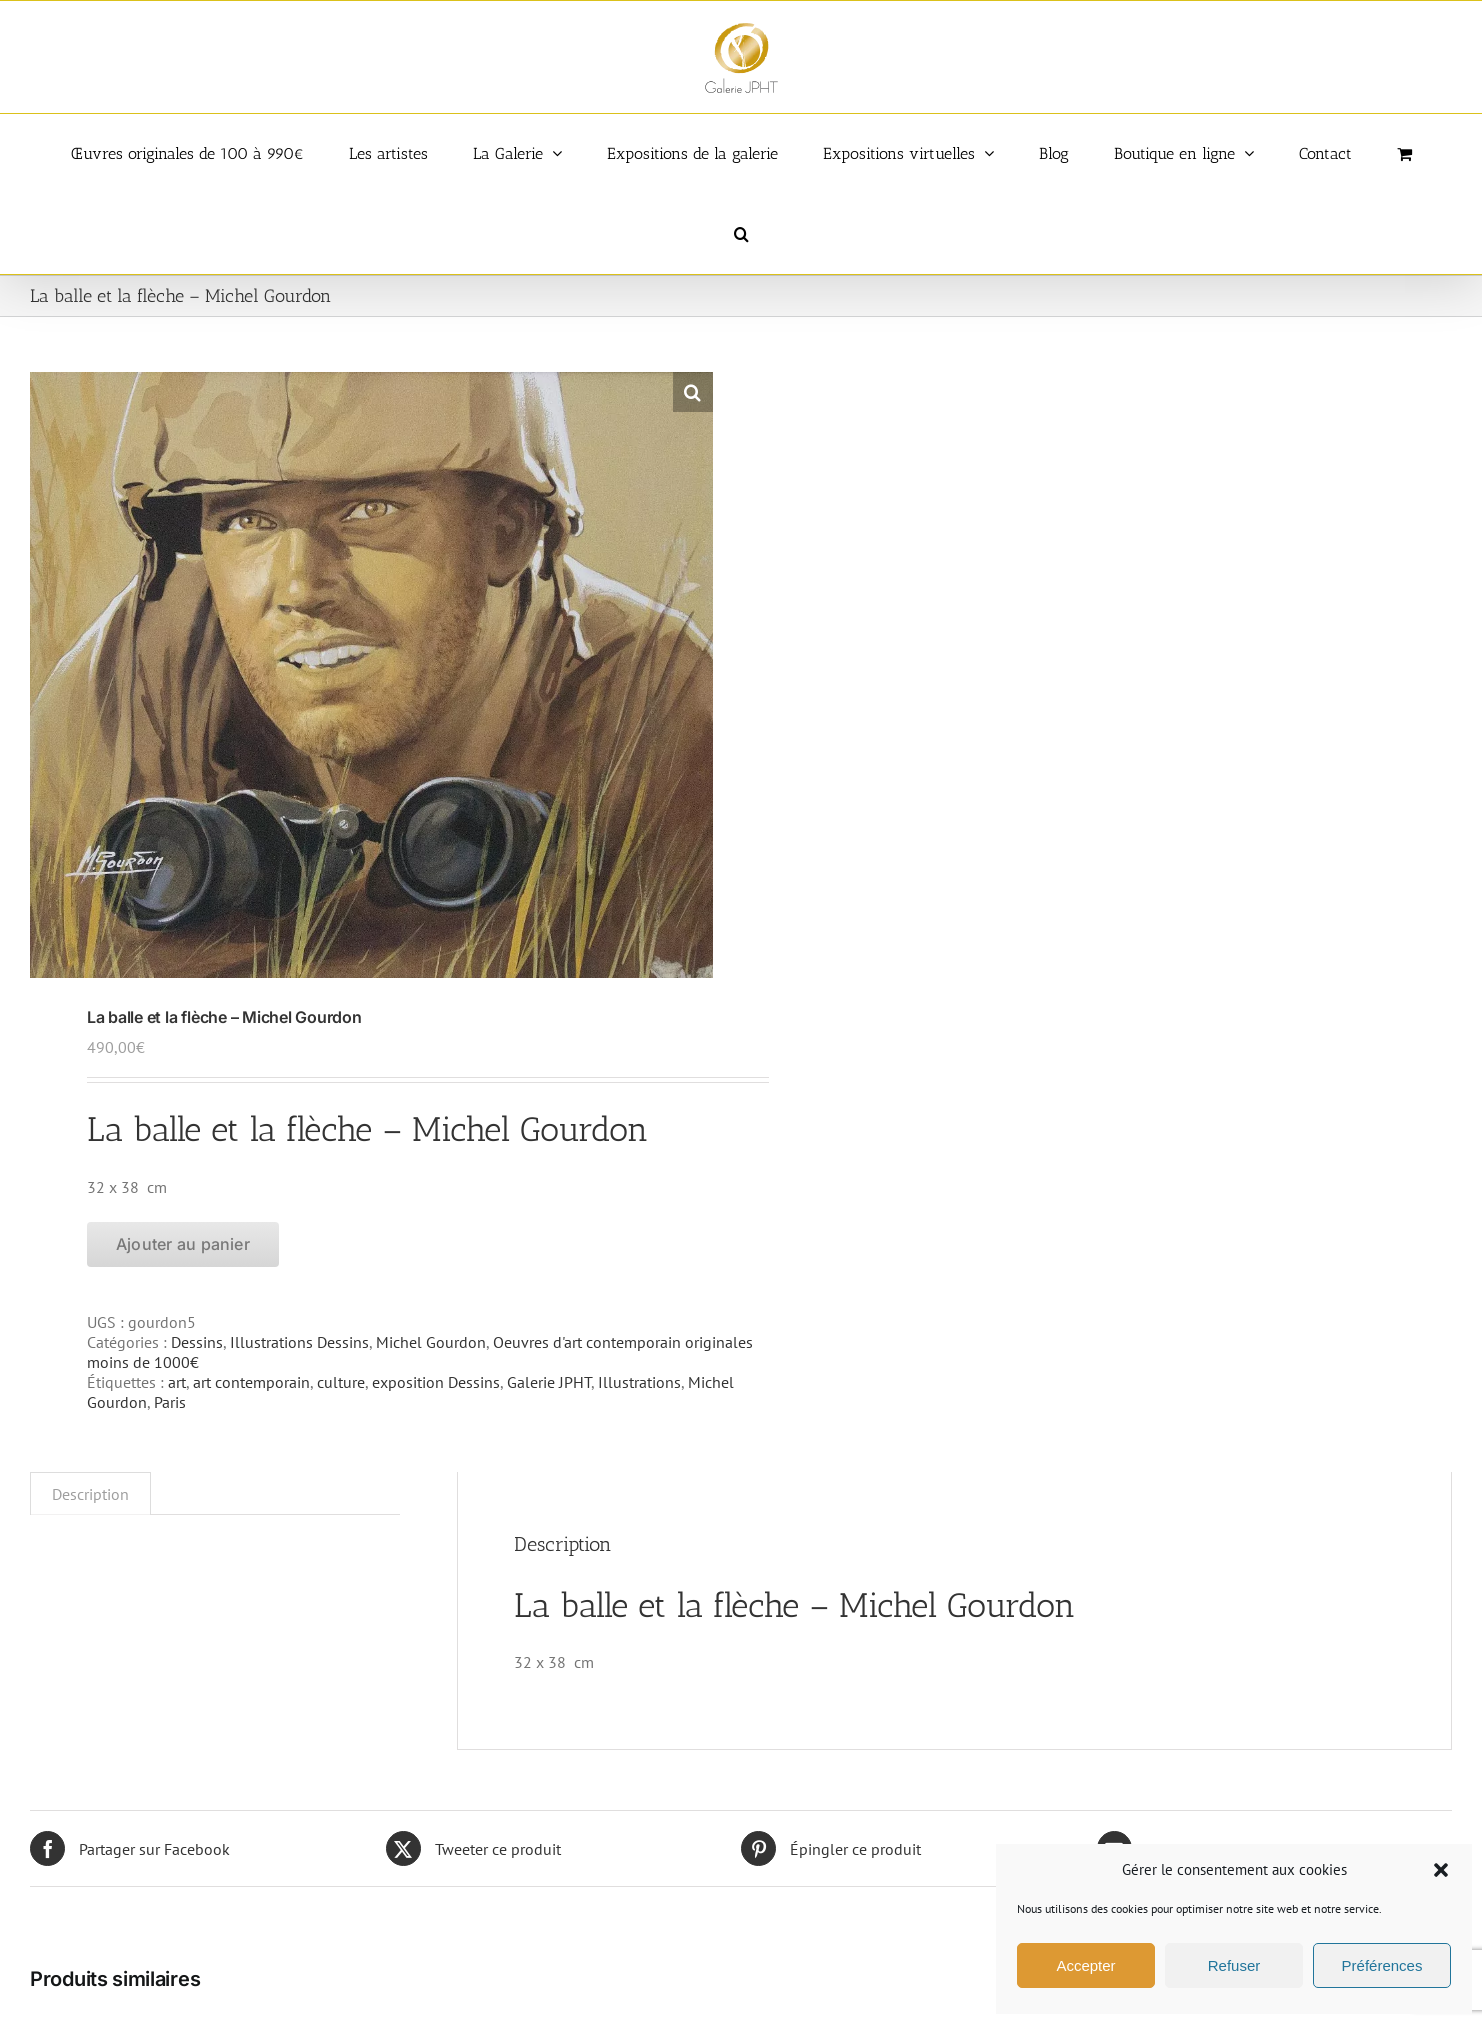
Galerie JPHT (549, 1382)
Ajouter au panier (183, 1244)
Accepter (1085, 1965)
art (177, 1382)
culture (341, 1382)
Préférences (1382, 1965)
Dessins (197, 1342)
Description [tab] (90, 1494)
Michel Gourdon (431, 1342)
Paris (170, 1402)
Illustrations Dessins (299, 1342)
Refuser (1234, 1965)
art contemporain (251, 1382)
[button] (1441, 1870)
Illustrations (639, 1382)
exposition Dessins (436, 1382)
